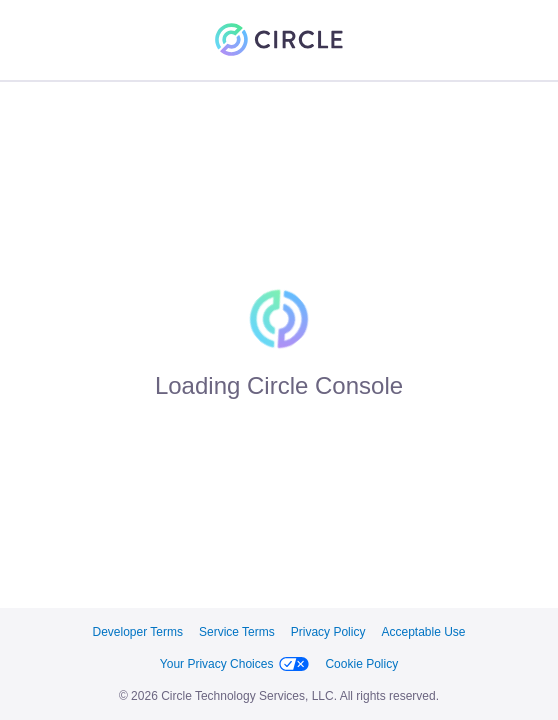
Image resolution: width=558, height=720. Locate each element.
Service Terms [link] (237, 632)
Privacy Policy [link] (328, 632)
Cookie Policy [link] (361, 664)
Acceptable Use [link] (423, 632)
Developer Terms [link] (137, 632)
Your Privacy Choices (235, 664)
